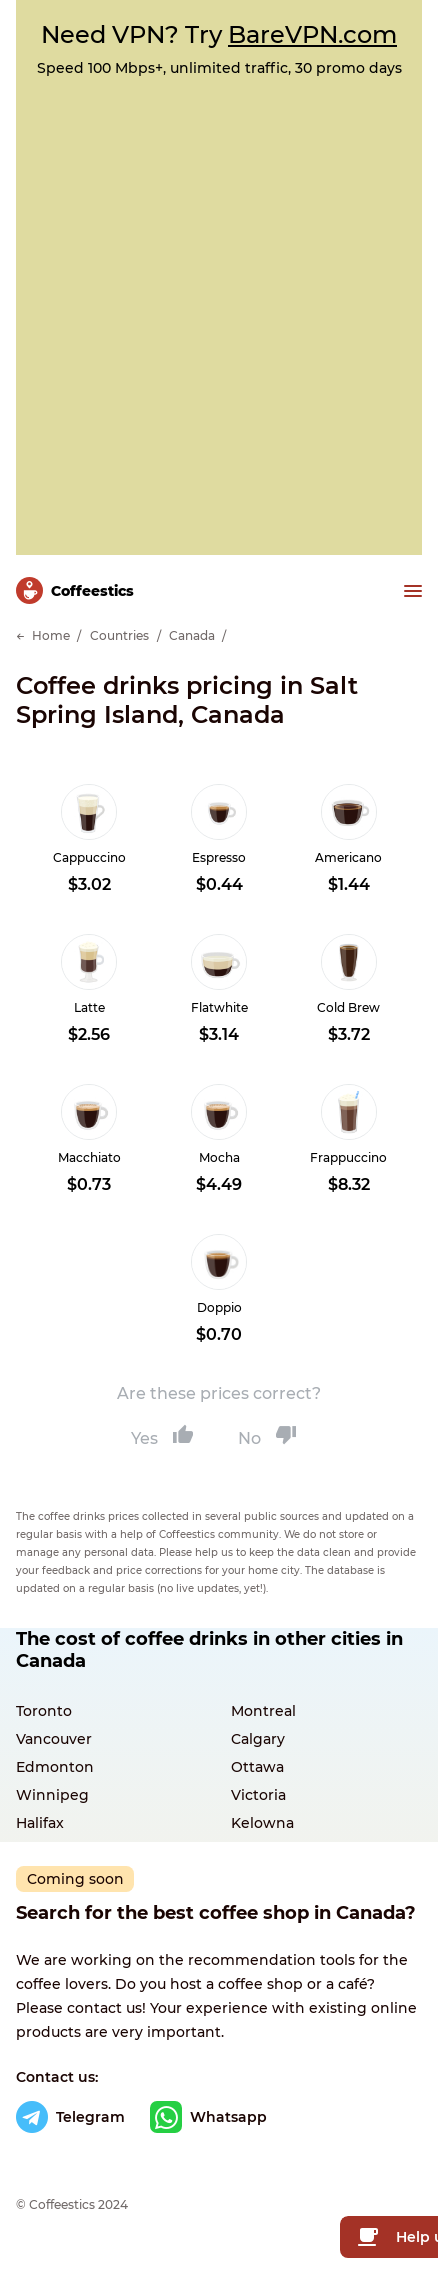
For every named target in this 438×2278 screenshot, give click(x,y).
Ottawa (257, 1767)
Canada (192, 635)
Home (51, 635)
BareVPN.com (312, 34)
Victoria (258, 1795)
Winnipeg (52, 1795)
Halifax (40, 1823)
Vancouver (54, 1739)
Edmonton (55, 1767)
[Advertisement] (219, 306)
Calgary (258, 1739)
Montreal (263, 1711)
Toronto (44, 1711)
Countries (119, 635)
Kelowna (262, 1823)
